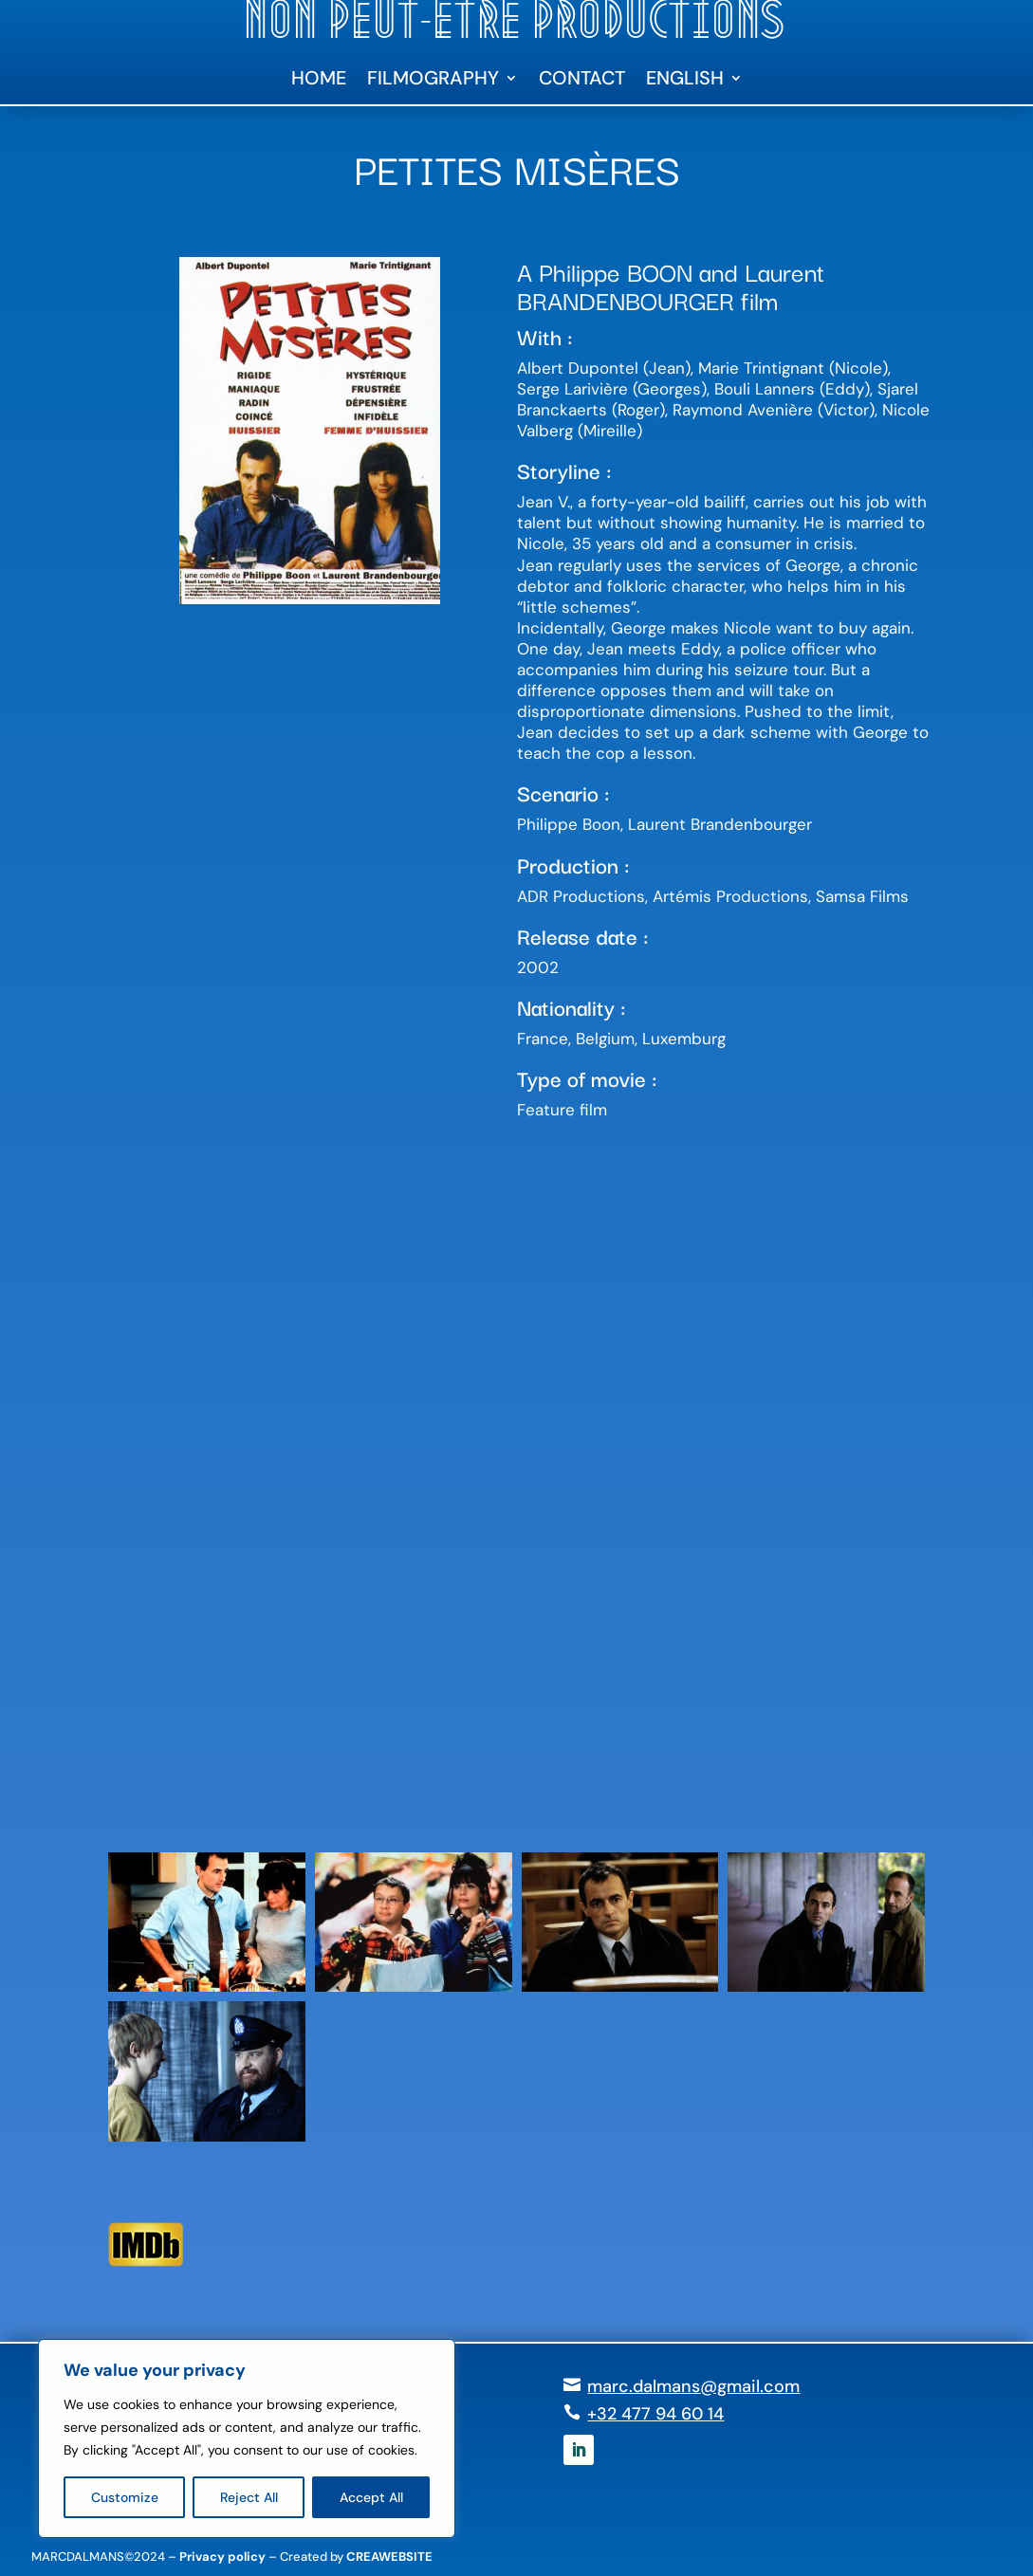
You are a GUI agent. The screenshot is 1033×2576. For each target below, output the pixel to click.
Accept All (371, 2497)
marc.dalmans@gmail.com (693, 2386)
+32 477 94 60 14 (655, 2413)
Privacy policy (222, 2556)
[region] (246, 2438)
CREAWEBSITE (389, 2556)
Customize (124, 2497)
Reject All (249, 2497)
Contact (582, 80)
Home (318, 80)
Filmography (433, 80)
